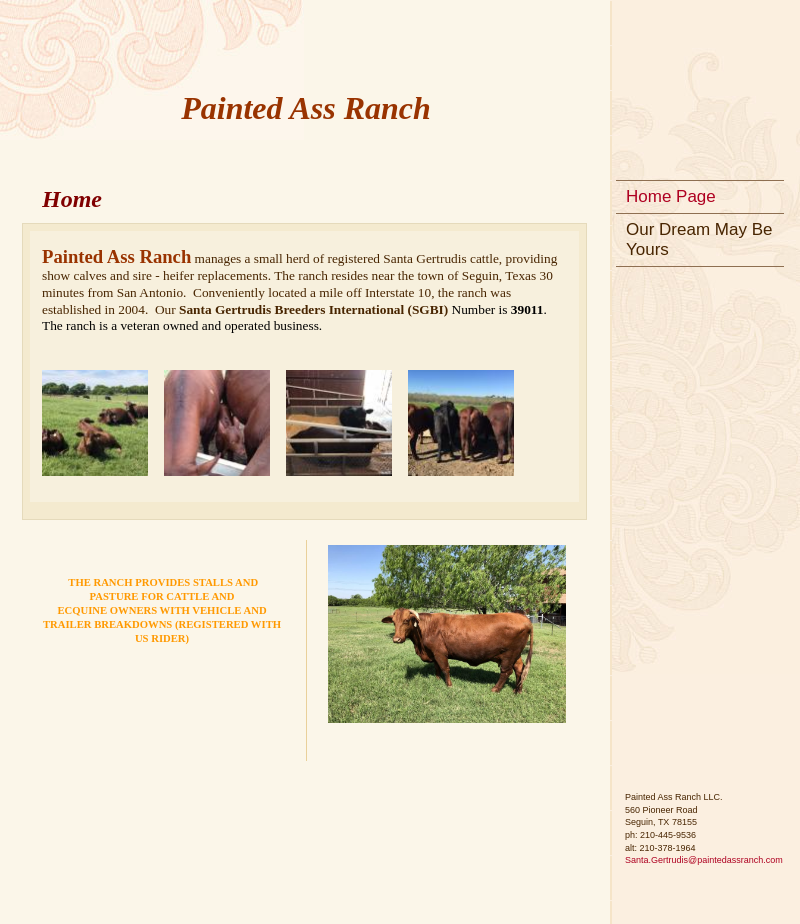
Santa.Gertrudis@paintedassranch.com (704, 860)
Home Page (671, 196)
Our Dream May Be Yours (699, 239)
